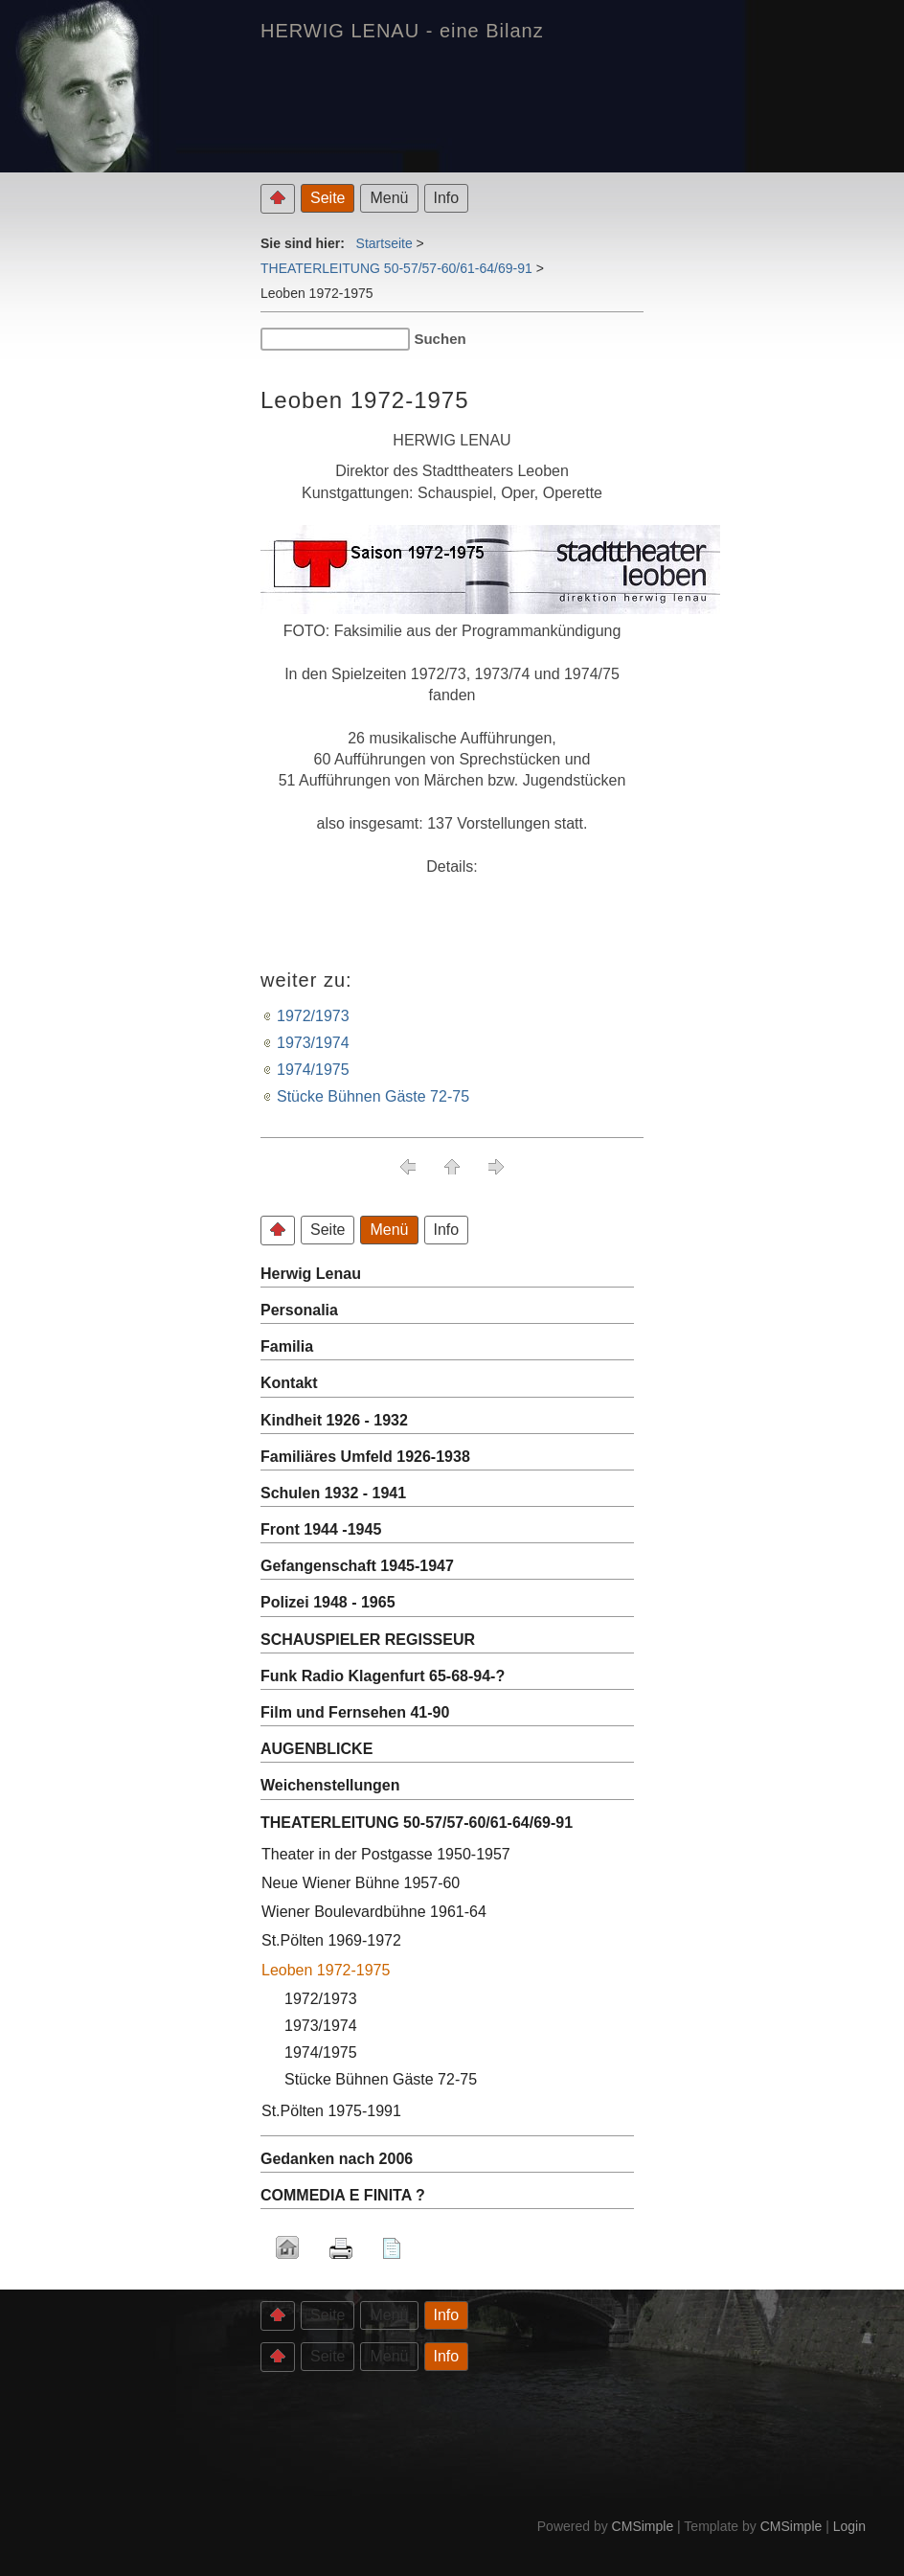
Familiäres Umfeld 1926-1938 (365, 1456)
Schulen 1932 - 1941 (333, 1493)
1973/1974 (313, 1043)
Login (849, 2526)
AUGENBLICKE (316, 1749)
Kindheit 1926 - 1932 (334, 1420)
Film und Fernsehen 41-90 (354, 1712)
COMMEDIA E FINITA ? (342, 2195)
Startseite (384, 243)
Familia (286, 1346)
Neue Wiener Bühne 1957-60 (360, 1883)
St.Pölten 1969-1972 (331, 1940)
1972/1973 (313, 1016)
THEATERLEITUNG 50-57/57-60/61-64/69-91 (396, 268)
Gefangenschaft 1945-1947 (357, 1566)
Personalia (299, 1310)
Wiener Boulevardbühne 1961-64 (373, 1912)
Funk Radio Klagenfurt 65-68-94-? (382, 1676)
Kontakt (289, 1383)
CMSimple (643, 2526)
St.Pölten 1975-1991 (331, 2111)
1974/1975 (313, 1069)
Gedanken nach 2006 (336, 2159)
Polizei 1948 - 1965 (328, 1602)
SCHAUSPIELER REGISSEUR (367, 1639)
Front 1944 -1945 (320, 1529)
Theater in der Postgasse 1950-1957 (385, 1854)
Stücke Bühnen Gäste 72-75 (373, 1096)
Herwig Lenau (310, 1273)
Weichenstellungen (330, 1785)
